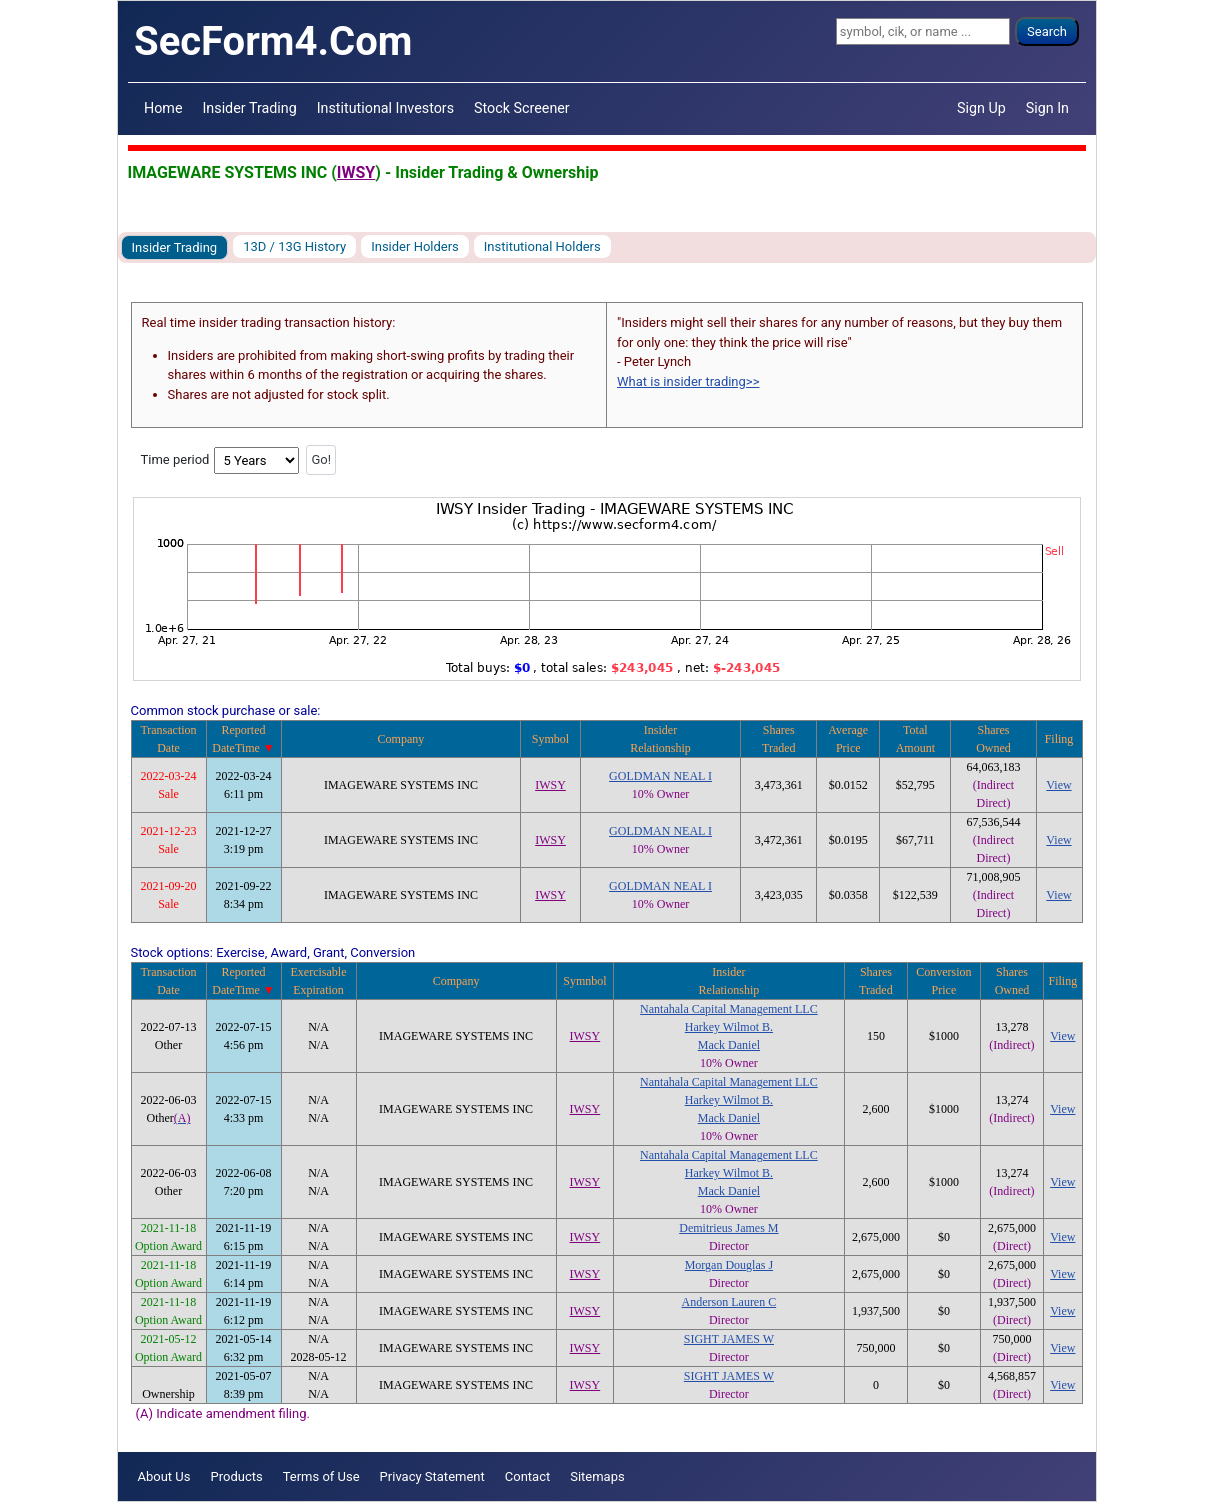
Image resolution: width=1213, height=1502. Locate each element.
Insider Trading (249, 108)
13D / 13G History (294, 246)
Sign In (1047, 108)
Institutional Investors (385, 108)
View (1058, 785)
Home (163, 108)
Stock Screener (522, 108)
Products (236, 1476)
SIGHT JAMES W (729, 1339)
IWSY (356, 172)
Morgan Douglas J (729, 1265)
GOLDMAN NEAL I (660, 776)
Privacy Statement (432, 1476)
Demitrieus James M (728, 1228)
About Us (164, 1476)
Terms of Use (321, 1476)
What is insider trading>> (688, 381)
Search (1047, 31)
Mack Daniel (729, 1045)
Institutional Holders (542, 246)
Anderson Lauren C (729, 1302)
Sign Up (981, 108)
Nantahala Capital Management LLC (729, 1009)
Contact (527, 1476)
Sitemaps (597, 1476)
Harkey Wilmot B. (729, 1027)
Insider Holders (415, 246)
